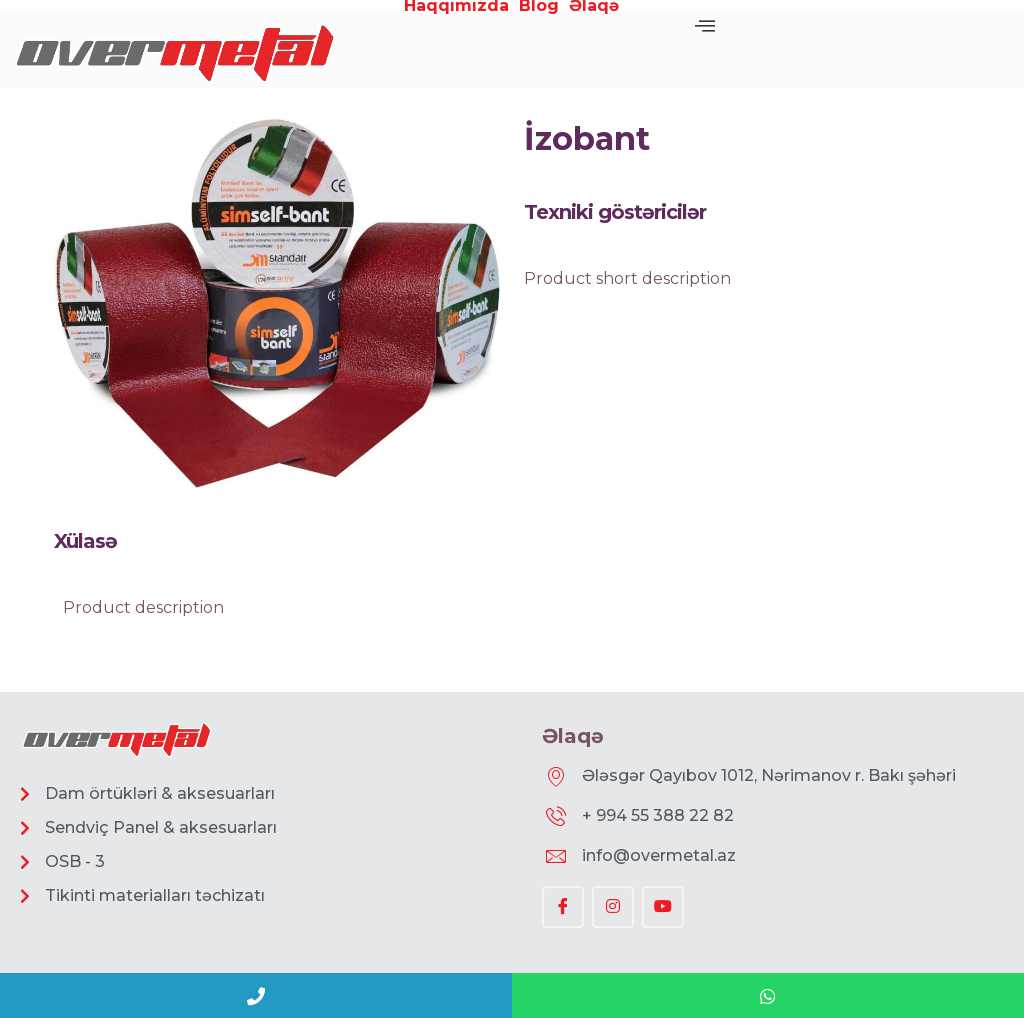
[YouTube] (663, 907)
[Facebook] (563, 907)
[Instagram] (613, 907)
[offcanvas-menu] (705, 26)
